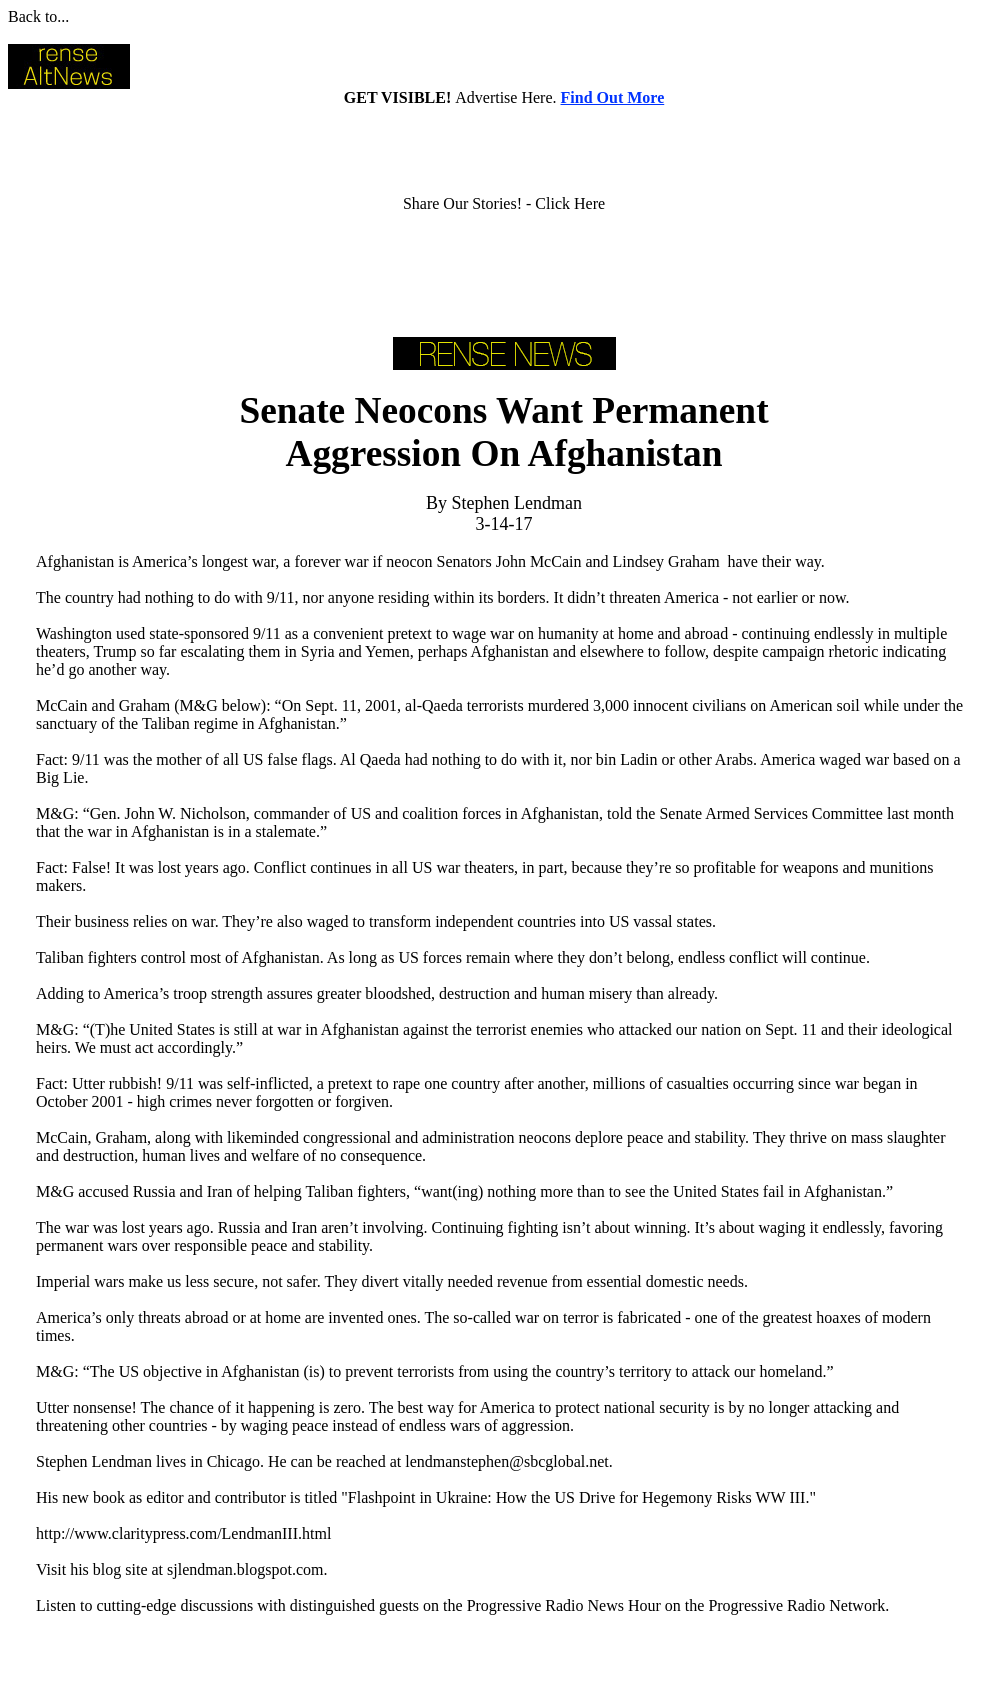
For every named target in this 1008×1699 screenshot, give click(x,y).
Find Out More (613, 97)
